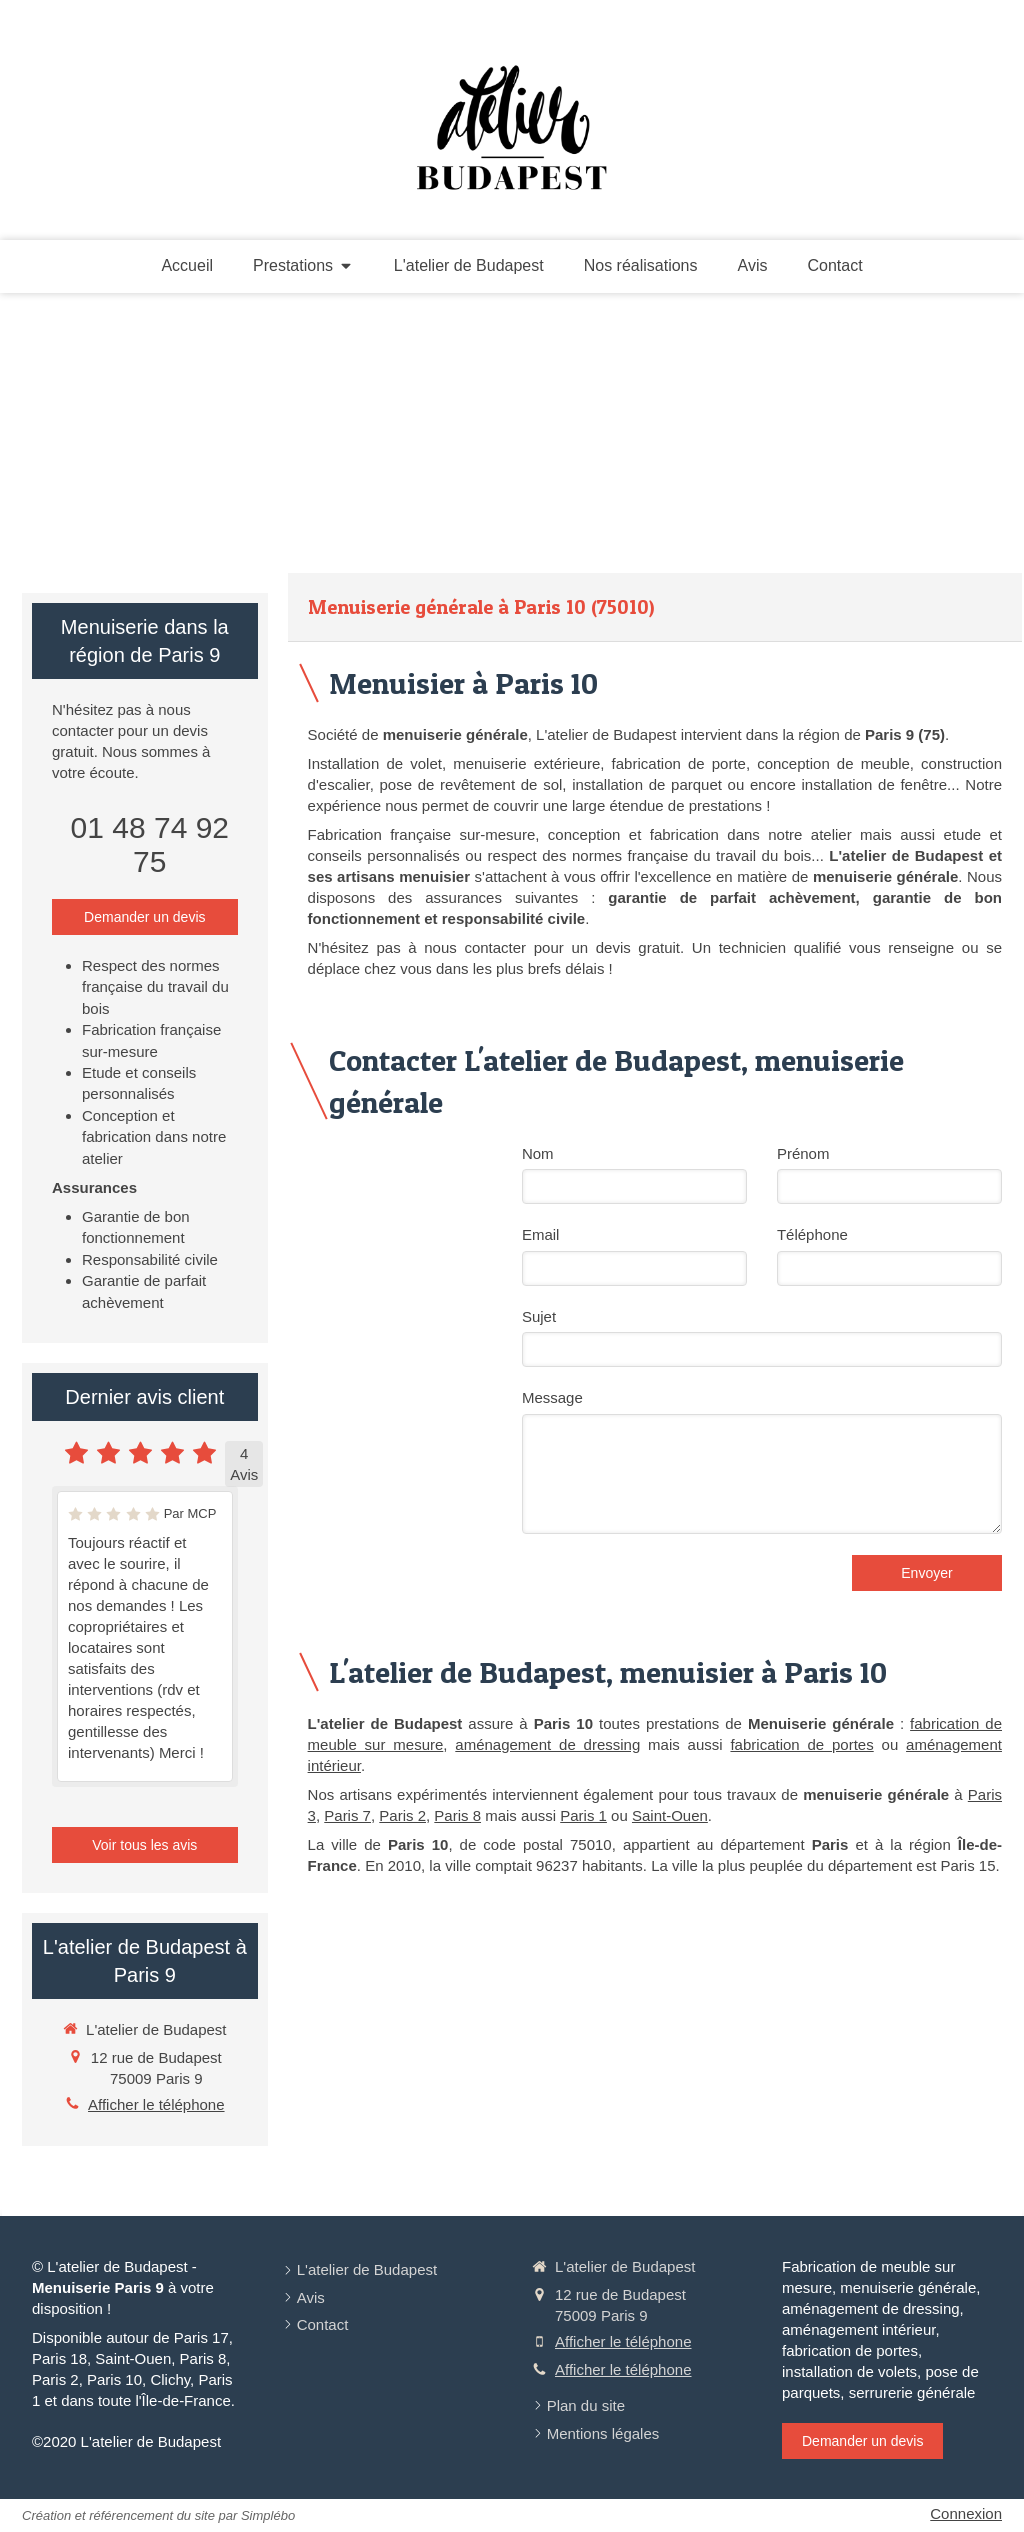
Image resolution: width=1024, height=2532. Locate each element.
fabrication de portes (801, 1744)
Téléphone (812, 1234)
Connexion (966, 2513)
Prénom (803, 1153)
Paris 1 (583, 1815)
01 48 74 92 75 (150, 844)
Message (552, 1397)
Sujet (539, 1316)
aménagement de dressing (547, 1744)
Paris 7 (347, 1815)
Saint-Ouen (670, 1815)
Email (541, 1234)
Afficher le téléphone (156, 2104)
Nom (538, 1153)
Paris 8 (457, 1815)
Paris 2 (402, 1815)
